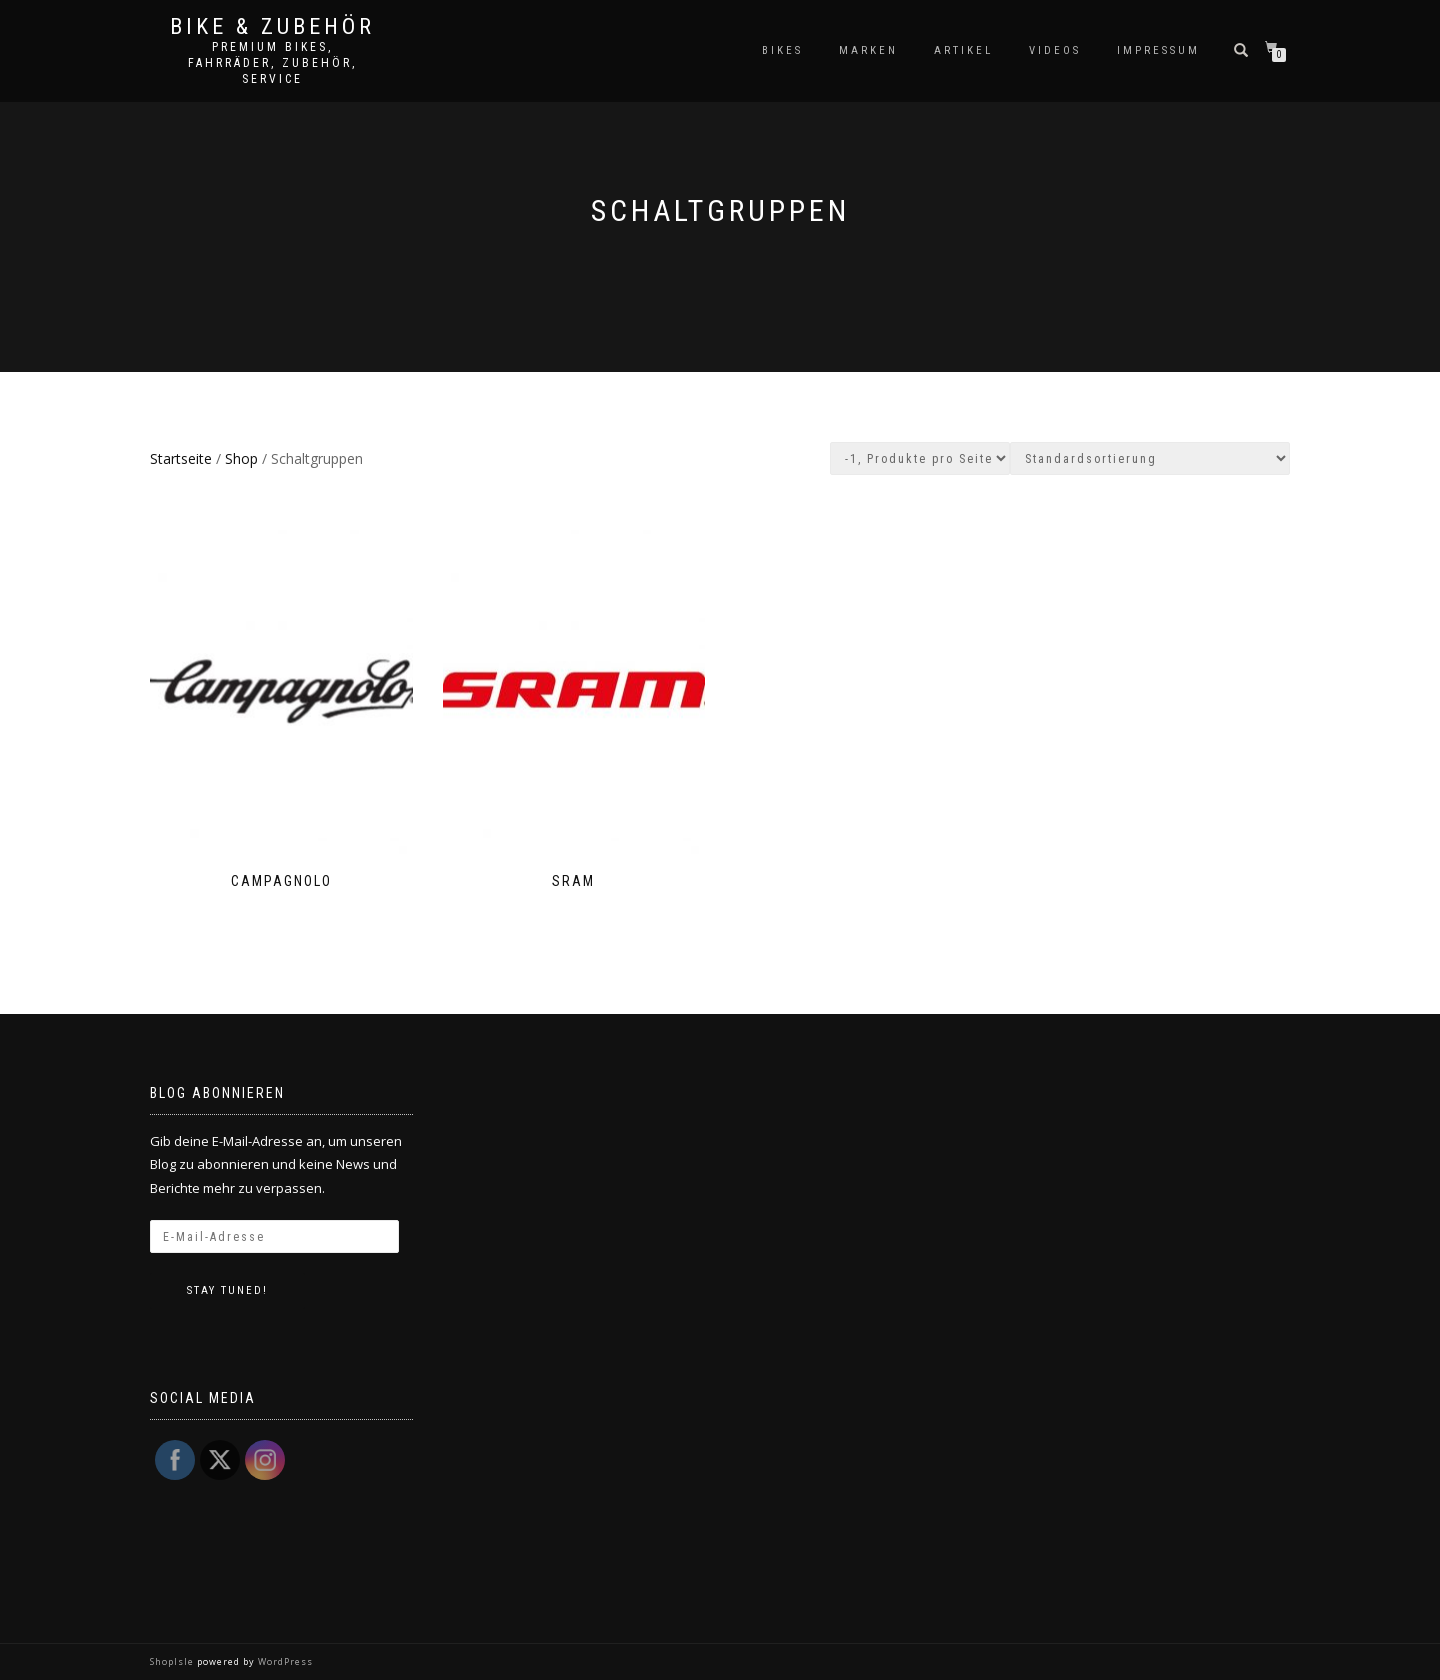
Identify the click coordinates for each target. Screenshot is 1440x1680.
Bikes (782, 50)
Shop (241, 458)
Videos (1055, 50)
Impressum (1158, 50)
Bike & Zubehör (272, 27)
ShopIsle (173, 1661)
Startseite (181, 458)
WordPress (284, 1661)
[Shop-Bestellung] (1150, 458)
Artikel (963, 50)
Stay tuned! (227, 1290)
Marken (868, 50)
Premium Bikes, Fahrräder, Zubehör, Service (272, 63)
